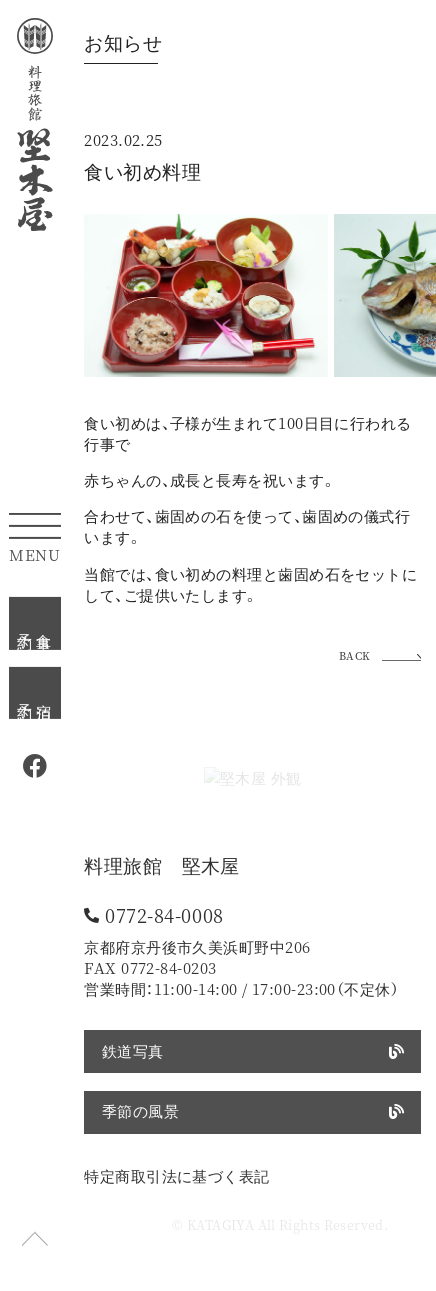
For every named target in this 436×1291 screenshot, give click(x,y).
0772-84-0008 (164, 915)
